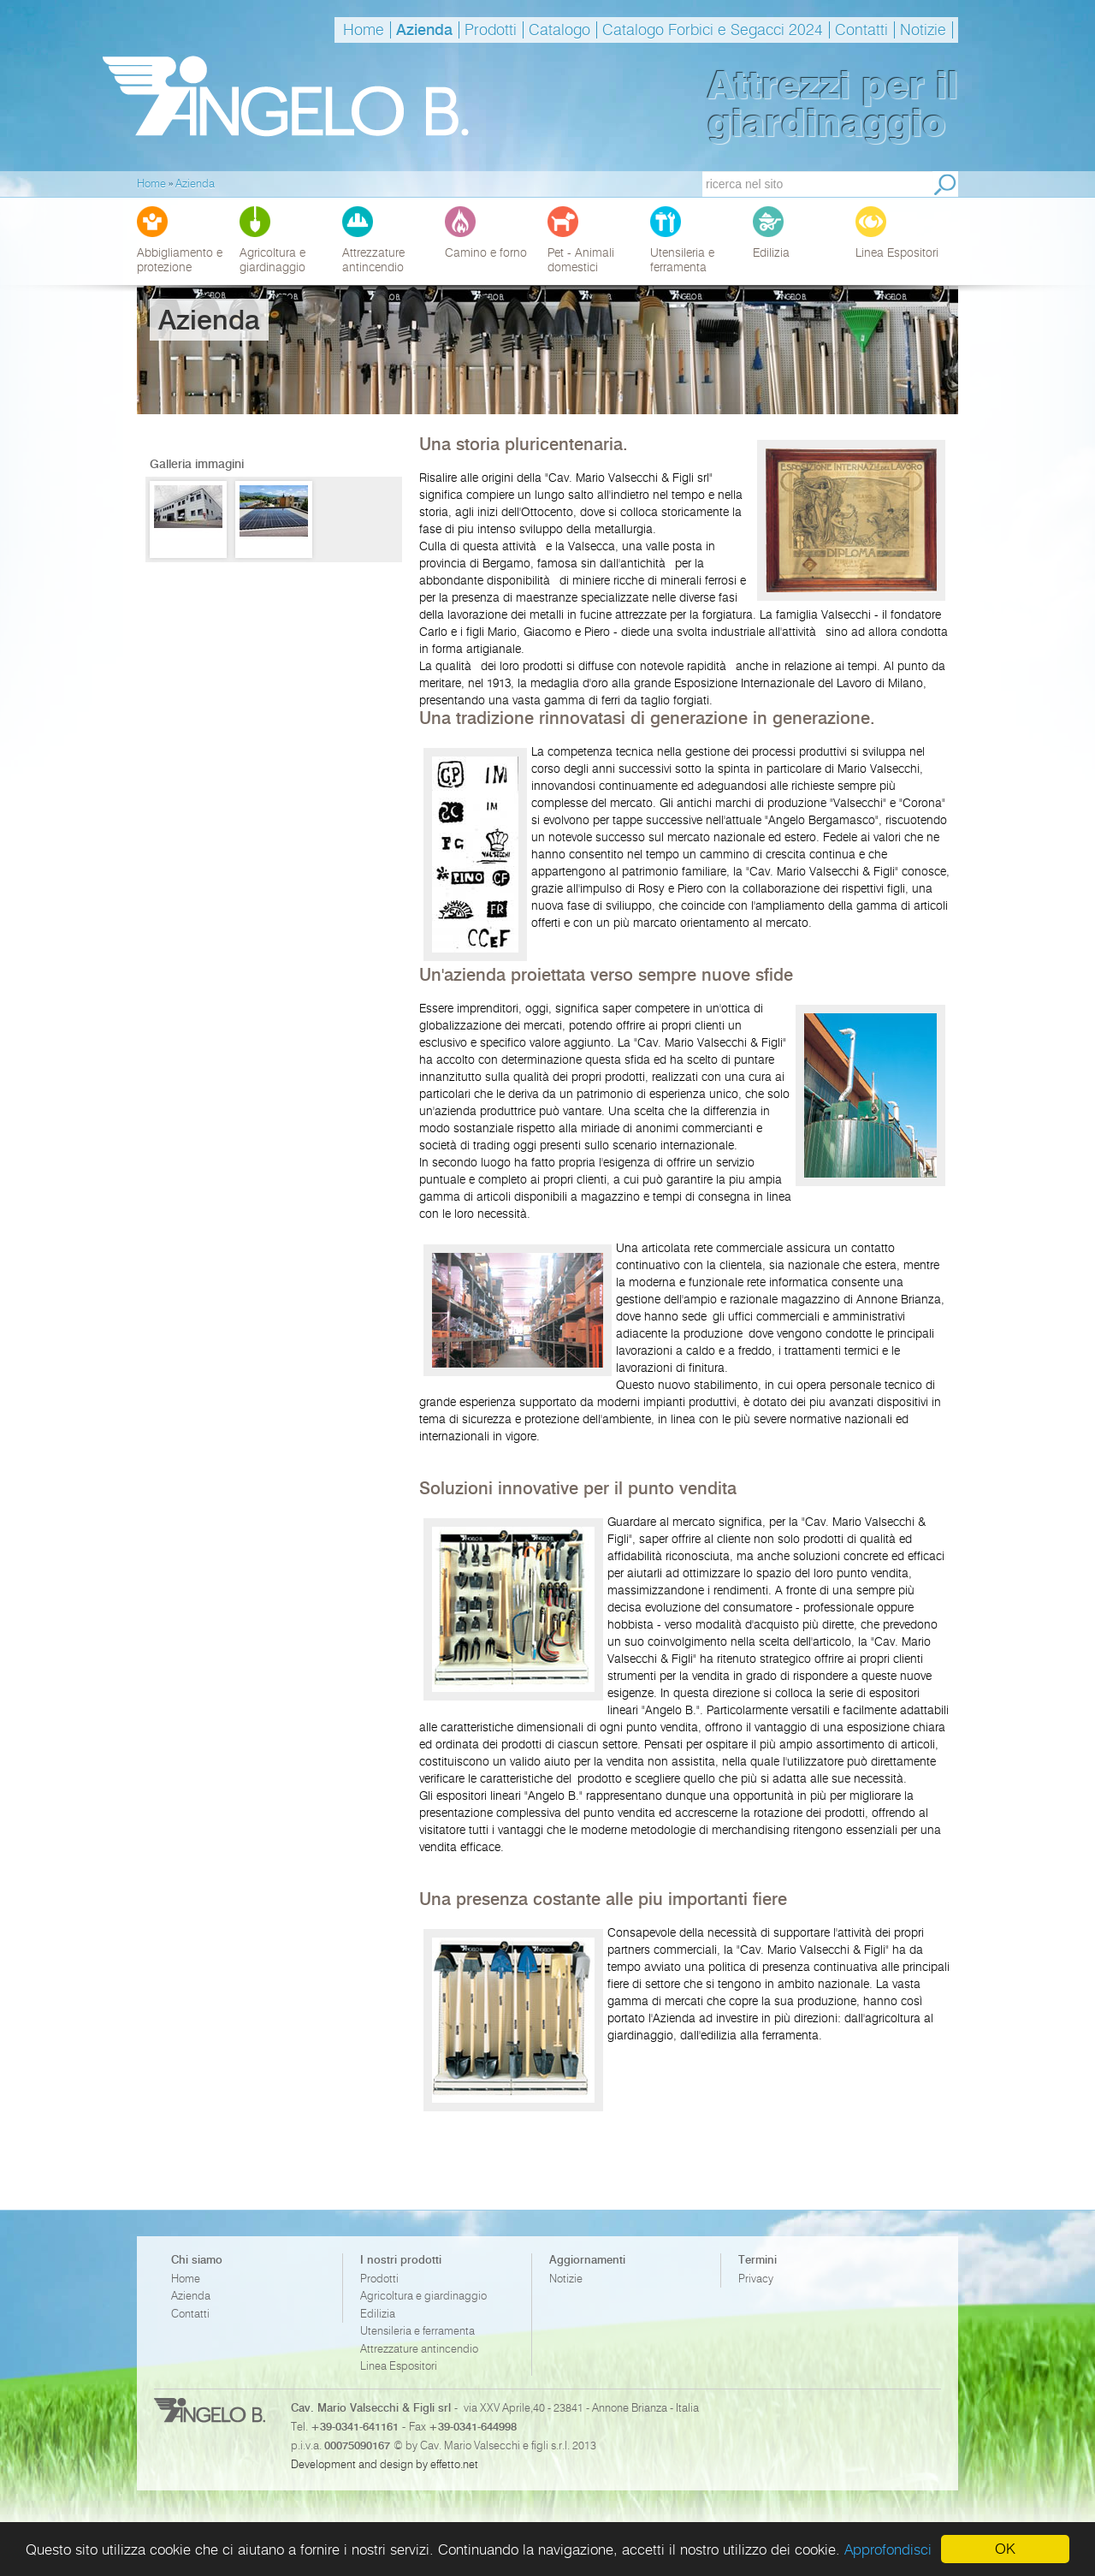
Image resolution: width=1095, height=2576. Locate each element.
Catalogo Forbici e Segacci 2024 (712, 30)
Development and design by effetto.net (384, 2464)
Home (363, 30)
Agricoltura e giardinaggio (423, 2295)
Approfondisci (888, 2549)
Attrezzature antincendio (419, 2348)
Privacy (755, 2278)
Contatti (861, 30)
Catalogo (559, 30)
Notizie (923, 30)
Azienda (424, 30)
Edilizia (377, 2313)
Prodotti (491, 30)
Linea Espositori (398, 2365)
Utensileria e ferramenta (417, 2330)
